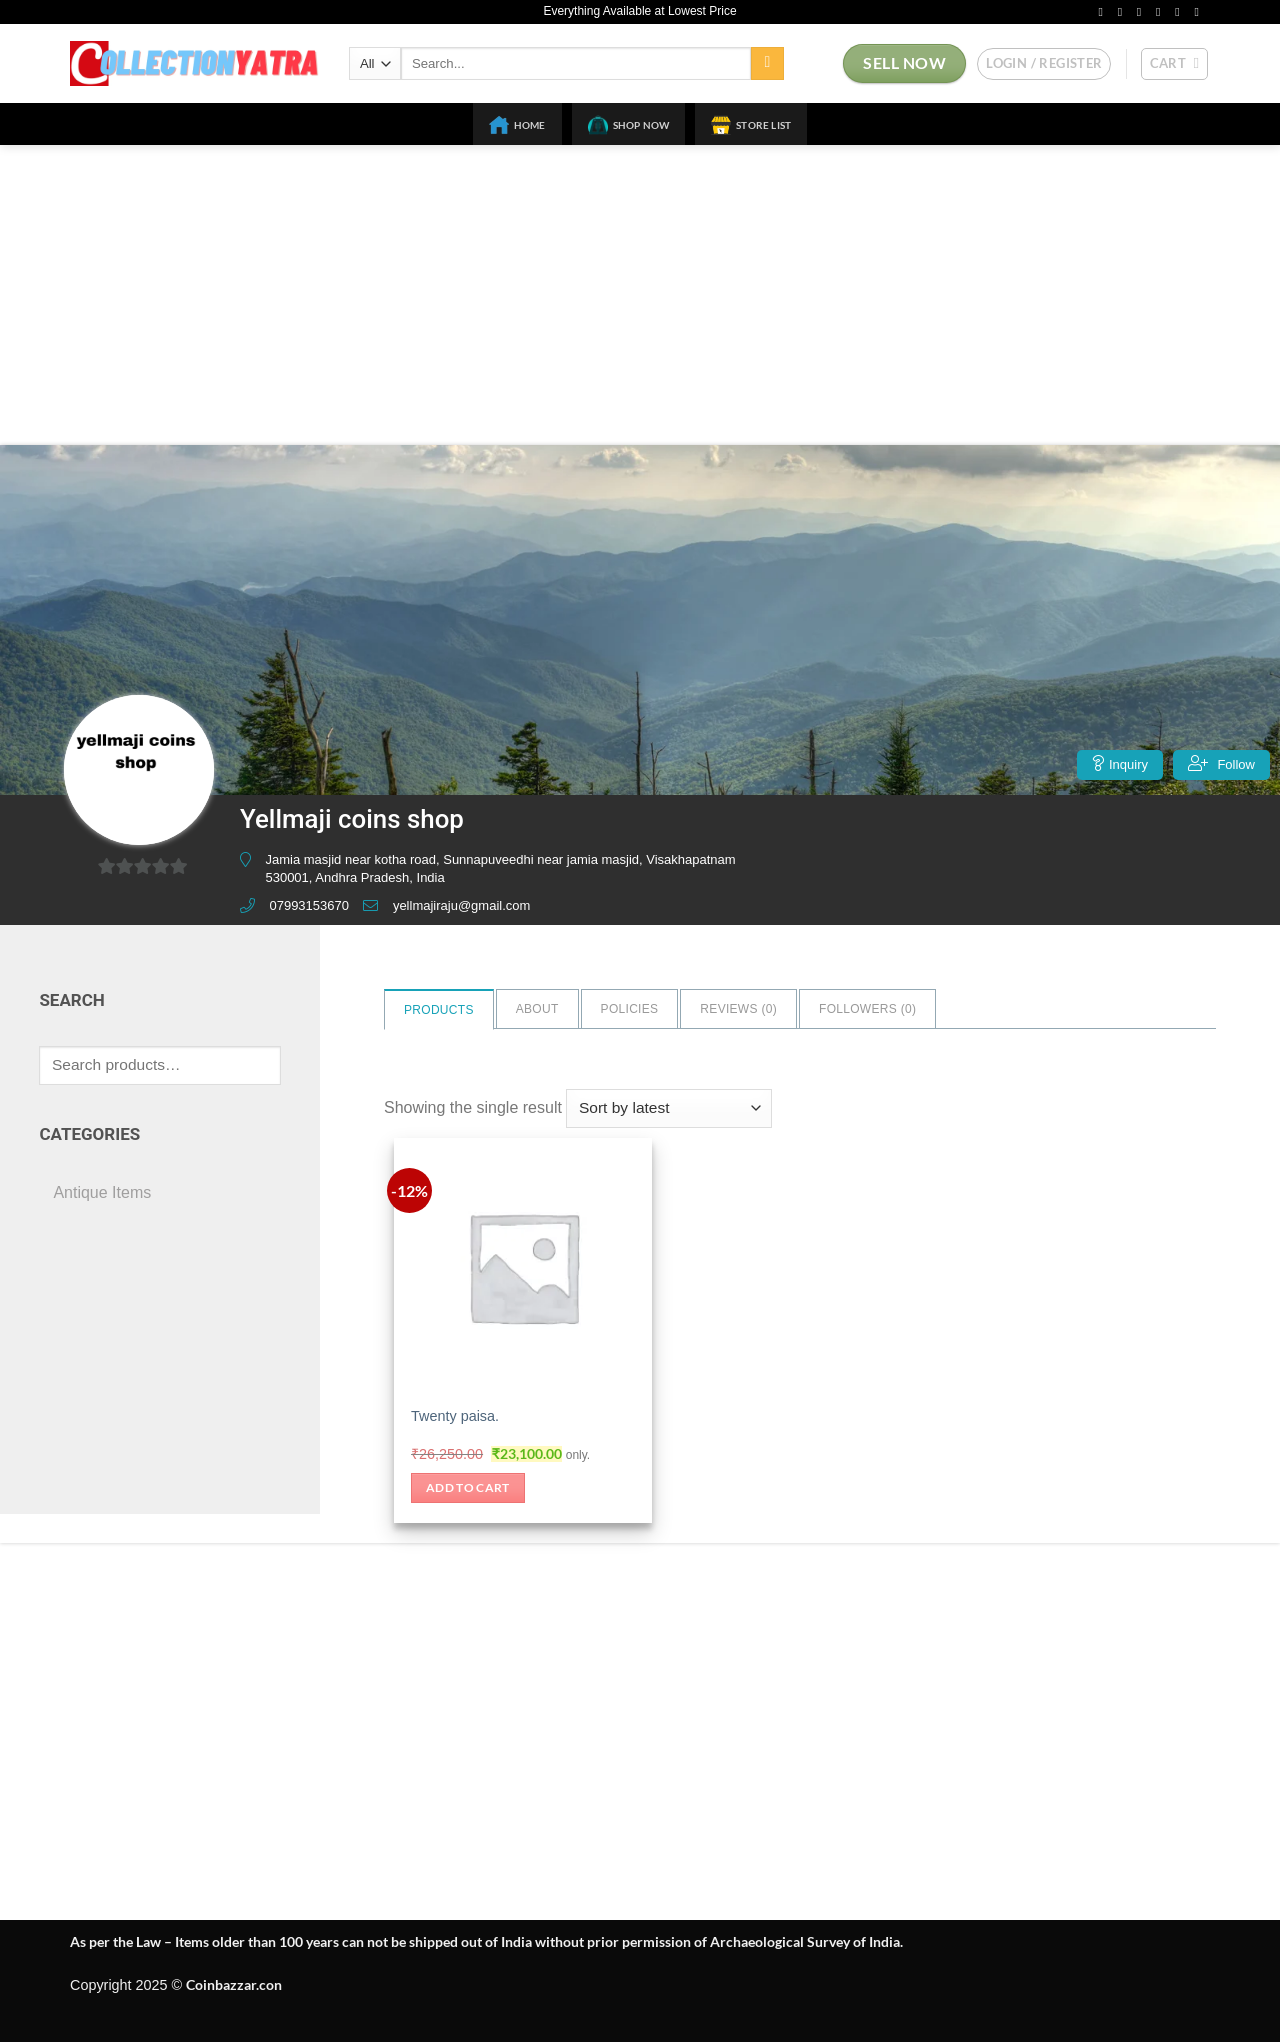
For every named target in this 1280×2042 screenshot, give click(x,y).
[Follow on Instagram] (1124, 12)
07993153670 (309, 905)
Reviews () (738, 1009)
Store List (751, 125)
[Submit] (767, 64)
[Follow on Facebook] (1104, 12)
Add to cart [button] (468, 1487)
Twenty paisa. (455, 1416)
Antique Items (102, 1192)
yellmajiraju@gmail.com (461, 905)
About (537, 1009)
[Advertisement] (640, 295)
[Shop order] (668, 1108)
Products (439, 1010)
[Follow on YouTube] (1200, 12)
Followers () (867, 1009)
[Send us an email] (1162, 12)
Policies (630, 1009)
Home (517, 125)
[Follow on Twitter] (1143, 12)
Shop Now (629, 125)
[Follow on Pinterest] (1181, 12)
